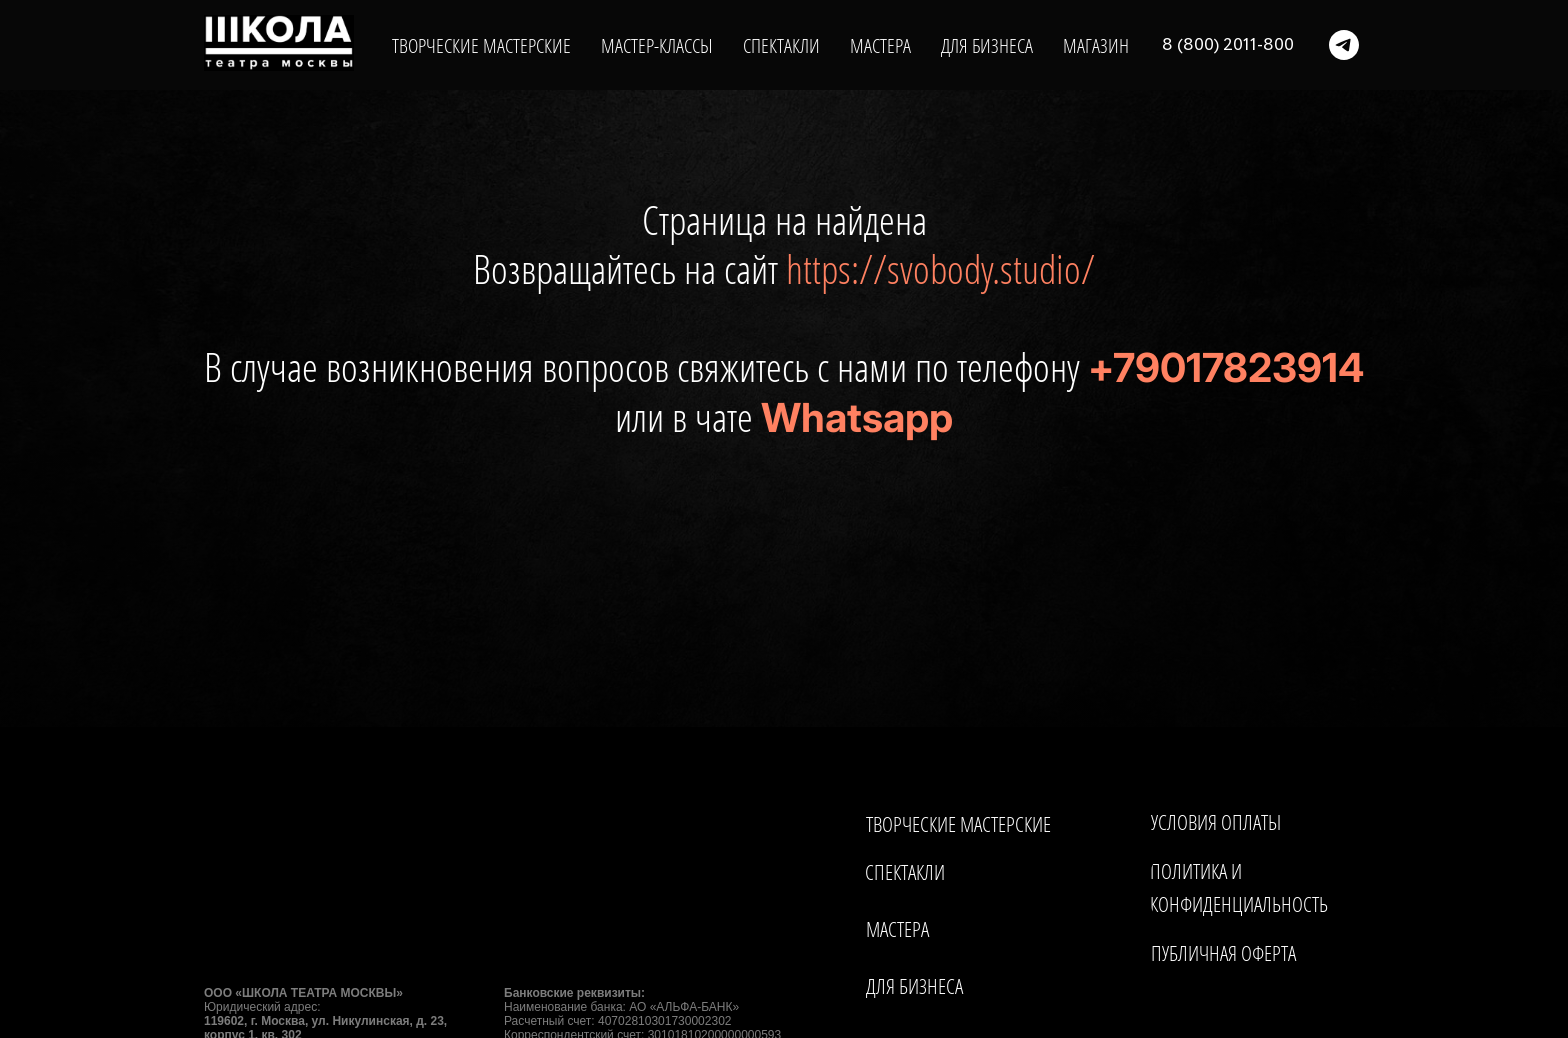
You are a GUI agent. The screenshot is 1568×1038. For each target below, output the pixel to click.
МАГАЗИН (1096, 45)
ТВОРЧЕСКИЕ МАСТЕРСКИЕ (481, 45)
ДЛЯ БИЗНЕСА (987, 45)
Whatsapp (857, 417)
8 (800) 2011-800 (1228, 45)
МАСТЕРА (880, 45)
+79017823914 (1226, 367)
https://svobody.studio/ (940, 268)
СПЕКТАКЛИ (781, 45)
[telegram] (1344, 45)
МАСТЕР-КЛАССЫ (657, 45)
